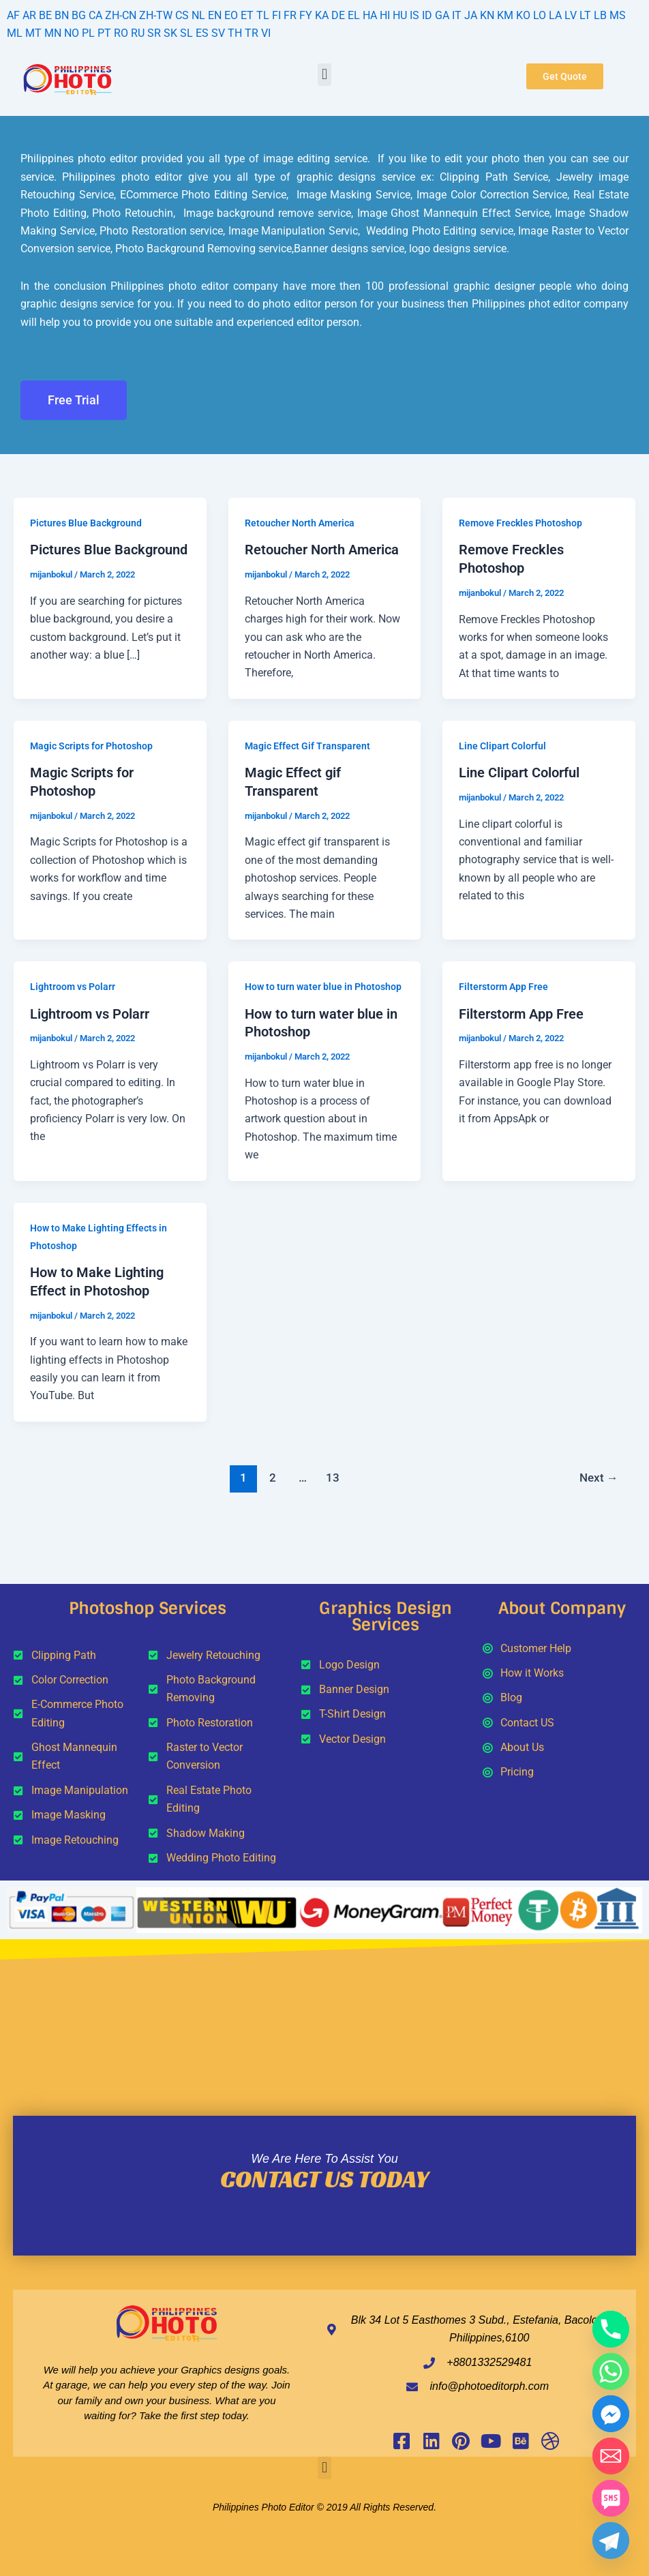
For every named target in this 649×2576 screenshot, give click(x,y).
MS (617, 15)
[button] (324, 74)
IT (457, 15)
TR (251, 33)
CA (95, 15)
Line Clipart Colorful (502, 745)
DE (338, 15)
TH (235, 33)
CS (182, 15)
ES (202, 33)
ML (14, 33)
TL (262, 15)
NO (71, 33)
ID (427, 15)
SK (170, 33)
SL (186, 33)
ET (247, 15)
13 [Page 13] (332, 1473)
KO (523, 15)
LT (585, 15)
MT (33, 33)
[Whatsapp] (610, 2371)
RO (121, 33)
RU (138, 33)
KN (487, 15)
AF (13, 15)
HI (385, 15)
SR (154, 33)
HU (400, 15)
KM (505, 15)
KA (322, 15)
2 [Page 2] (272, 1473)
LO (539, 15)
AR (29, 15)
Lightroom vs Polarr (72, 984)
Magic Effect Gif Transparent (307, 745)
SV (218, 33)
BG (79, 15)
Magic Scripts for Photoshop (91, 745)
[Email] (610, 2456)
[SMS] (610, 2498)
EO (231, 15)
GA (442, 15)
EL (354, 15)
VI (266, 33)
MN (52, 33)
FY (305, 15)
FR (290, 15)
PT (104, 33)
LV (570, 15)
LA (555, 15)
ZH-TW (155, 15)
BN (62, 15)
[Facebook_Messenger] (610, 2413)
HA (370, 15)
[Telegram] (610, 2540)
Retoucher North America (299, 523)
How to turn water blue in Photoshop (323, 984)
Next (598, 1473)
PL (88, 33)
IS (414, 15)
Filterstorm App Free (503, 984)
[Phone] (610, 2329)
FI (276, 15)
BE (45, 15)
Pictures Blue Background (86, 523)
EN (215, 15)
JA (470, 15)
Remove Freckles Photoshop (520, 523)
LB (600, 15)
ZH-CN (120, 15)
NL (198, 15)
